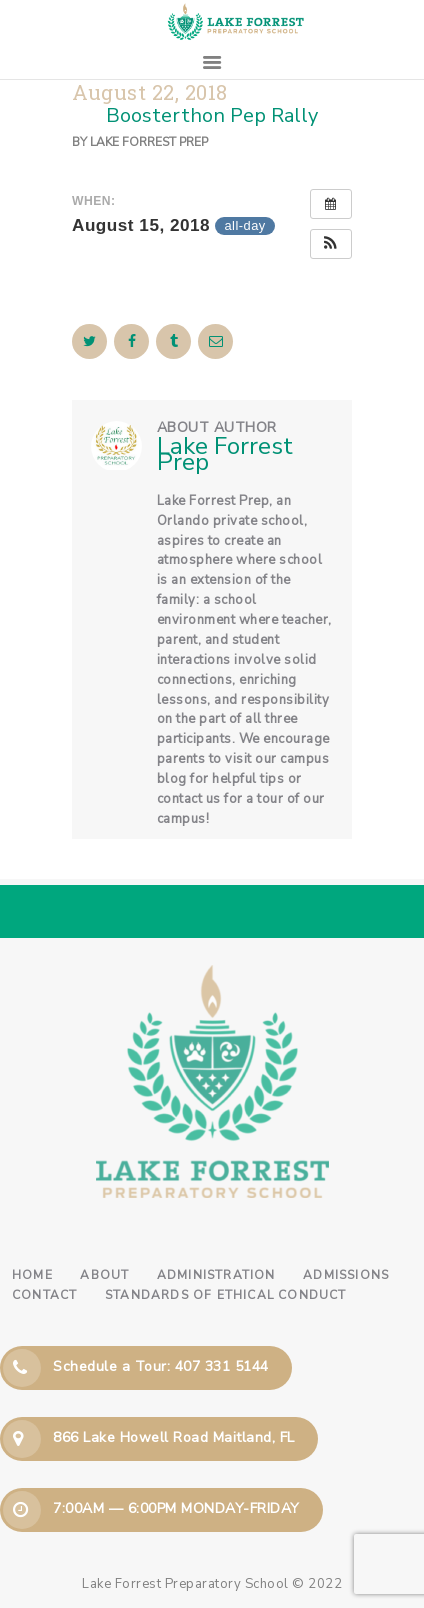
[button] (331, 244)
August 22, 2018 (150, 92)
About (104, 1275)
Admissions (346, 1275)
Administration (216, 1275)
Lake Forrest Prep (149, 142)
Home (32, 1275)
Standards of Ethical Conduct (226, 1295)
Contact (44, 1295)
